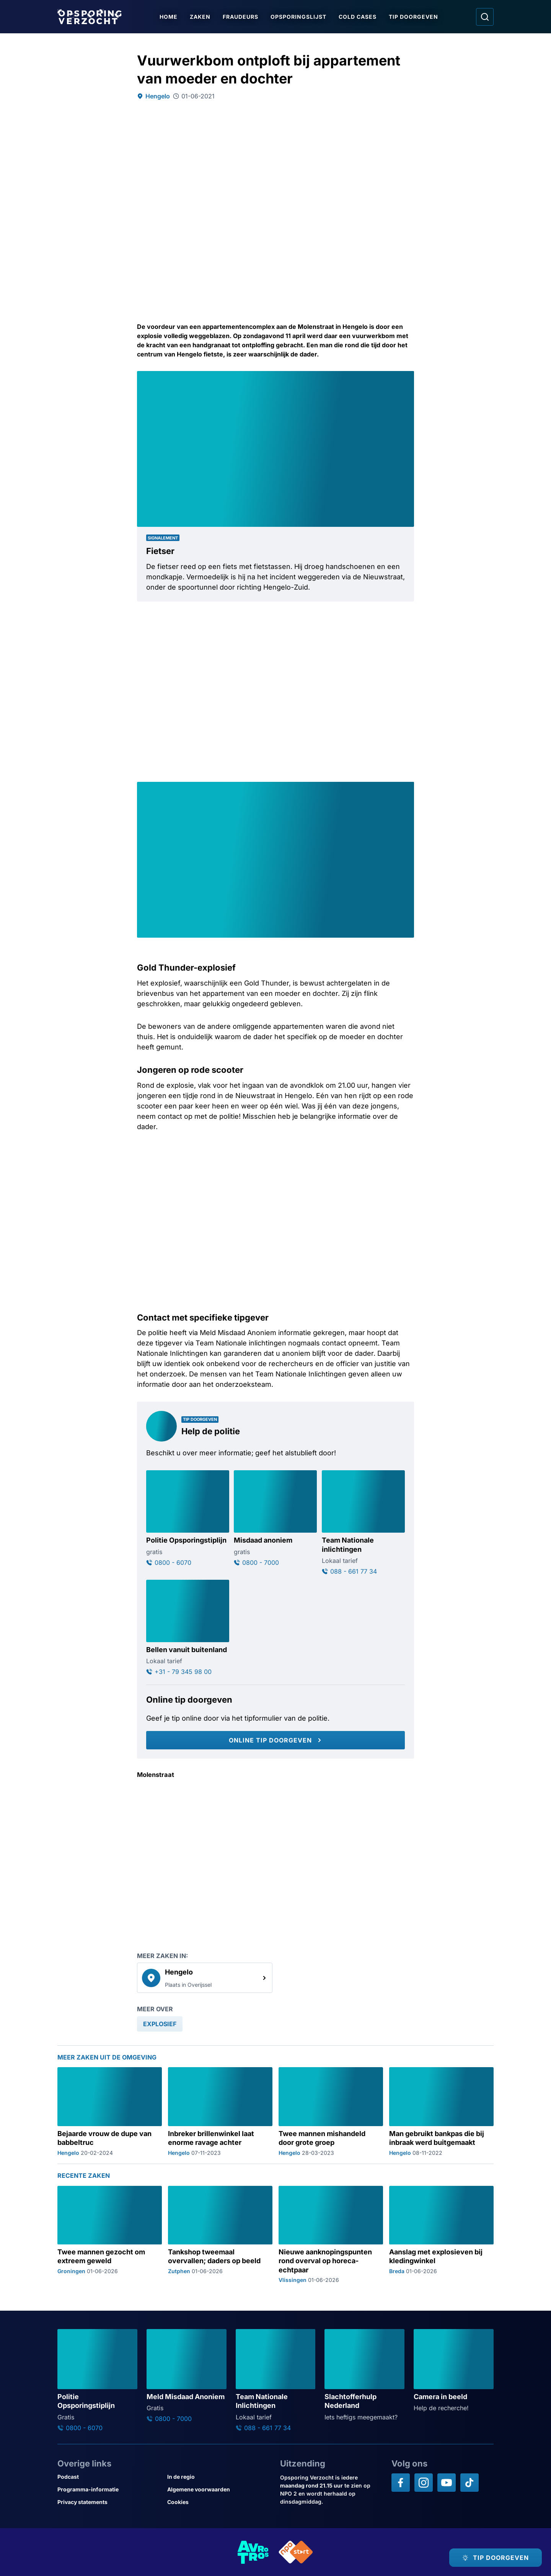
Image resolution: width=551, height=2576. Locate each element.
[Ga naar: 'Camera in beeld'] (454, 2371)
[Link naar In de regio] (219, 2476)
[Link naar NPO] (295, 2552)
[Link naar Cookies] (219, 2502)
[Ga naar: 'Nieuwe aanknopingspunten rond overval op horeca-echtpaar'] (331, 2234)
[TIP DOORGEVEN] (495, 2557)
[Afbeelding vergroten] (407, 378)
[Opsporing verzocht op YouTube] (446, 2482)
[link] (204, 1977)
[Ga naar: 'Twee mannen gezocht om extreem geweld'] (109, 2234)
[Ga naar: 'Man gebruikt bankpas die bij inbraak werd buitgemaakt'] (441, 2111)
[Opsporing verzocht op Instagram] (423, 2482)
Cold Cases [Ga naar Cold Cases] (358, 16)
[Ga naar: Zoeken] (485, 17)
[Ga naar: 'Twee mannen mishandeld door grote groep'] (331, 2111)
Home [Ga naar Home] (169, 16)
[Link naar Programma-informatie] (109, 2489)
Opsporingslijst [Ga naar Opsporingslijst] (298, 16)
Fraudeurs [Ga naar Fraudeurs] (240, 16)
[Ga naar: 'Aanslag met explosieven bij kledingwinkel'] (441, 2234)
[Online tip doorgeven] (275, 1740)
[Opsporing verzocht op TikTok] (469, 2482)
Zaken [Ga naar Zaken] (200, 16)
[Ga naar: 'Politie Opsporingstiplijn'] (187, 1518)
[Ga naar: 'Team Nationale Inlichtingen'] (276, 2380)
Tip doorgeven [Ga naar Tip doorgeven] (413, 16)
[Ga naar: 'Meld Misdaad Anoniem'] (187, 2375)
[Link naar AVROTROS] (253, 2552)
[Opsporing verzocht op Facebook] (400, 2482)
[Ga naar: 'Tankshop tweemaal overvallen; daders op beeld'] (220, 2234)
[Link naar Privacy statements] (109, 2502)
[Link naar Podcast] (109, 2476)
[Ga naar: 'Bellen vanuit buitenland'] (187, 1627)
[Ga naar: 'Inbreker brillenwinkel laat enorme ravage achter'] (220, 2111)
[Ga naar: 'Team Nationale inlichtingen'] (363, 1522)
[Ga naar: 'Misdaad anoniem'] (275, 1518)
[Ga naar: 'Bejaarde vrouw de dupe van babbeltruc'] (109, 2111)
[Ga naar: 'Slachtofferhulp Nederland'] (364, 2375)
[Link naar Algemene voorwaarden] (219, 2489)
